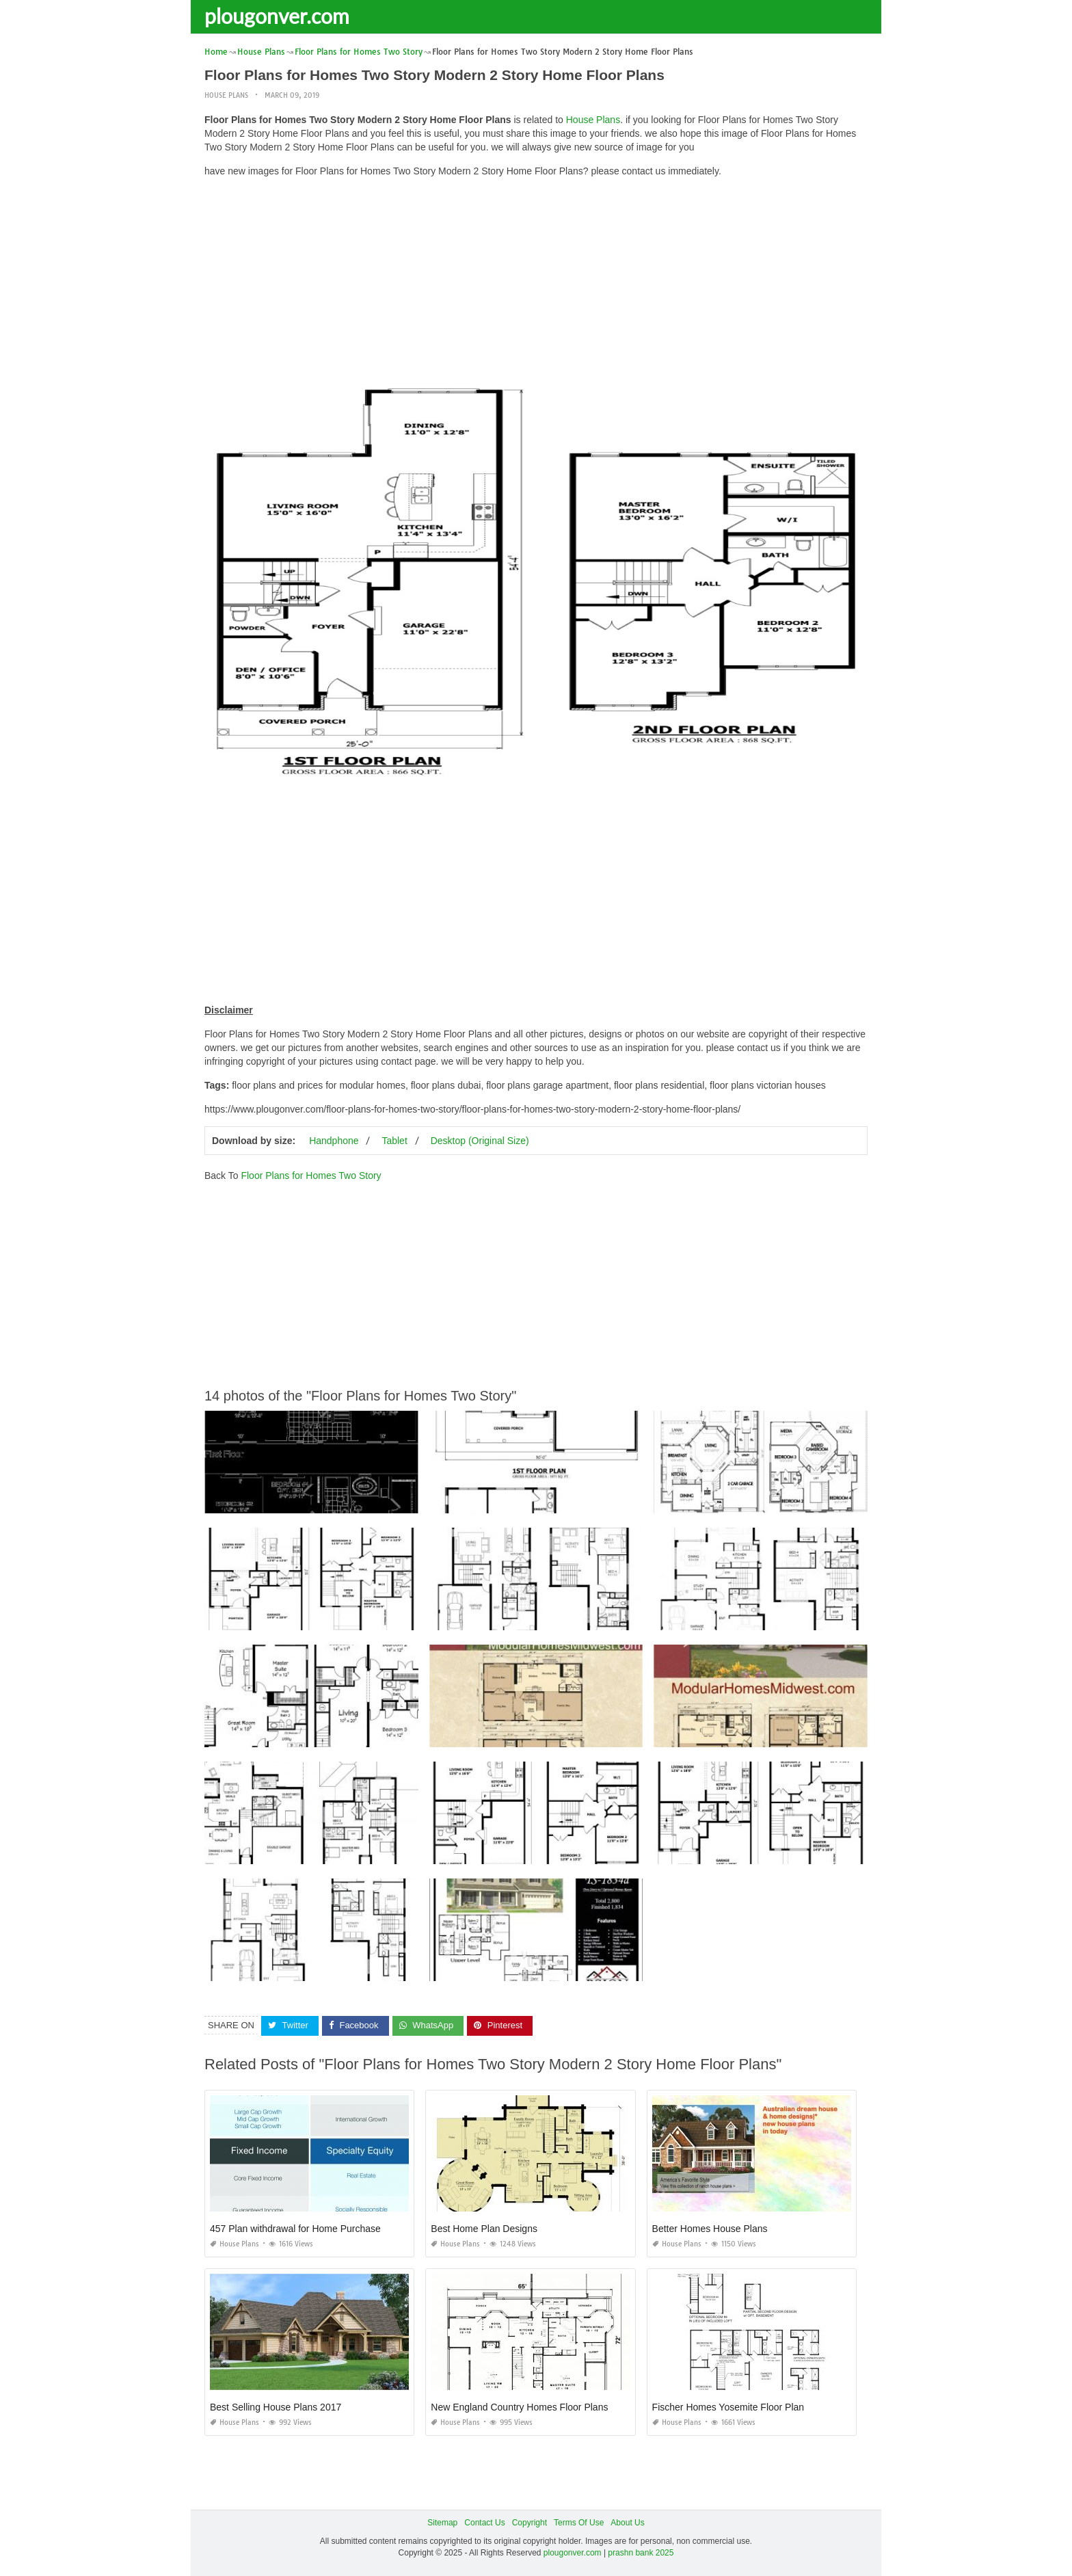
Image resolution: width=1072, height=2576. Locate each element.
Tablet (394, 1140)
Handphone (333, 1140)
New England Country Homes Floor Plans (519, 2407)
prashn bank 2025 (640, 2553)
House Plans (226, 95)
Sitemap (442, 2522)
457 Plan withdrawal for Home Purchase (295, 2228)
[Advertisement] (536, 284)
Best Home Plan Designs (484, 2228)
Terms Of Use (579, 2522)
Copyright (529, 2522)
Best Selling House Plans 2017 (275, 2407)
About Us (627, 2522)
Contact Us (484, 2522)
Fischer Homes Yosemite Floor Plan (728, 2407)
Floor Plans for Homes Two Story (311, 1175)
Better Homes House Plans (710, 2228)
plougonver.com (276, 15)
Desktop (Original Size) (480, 1140)
